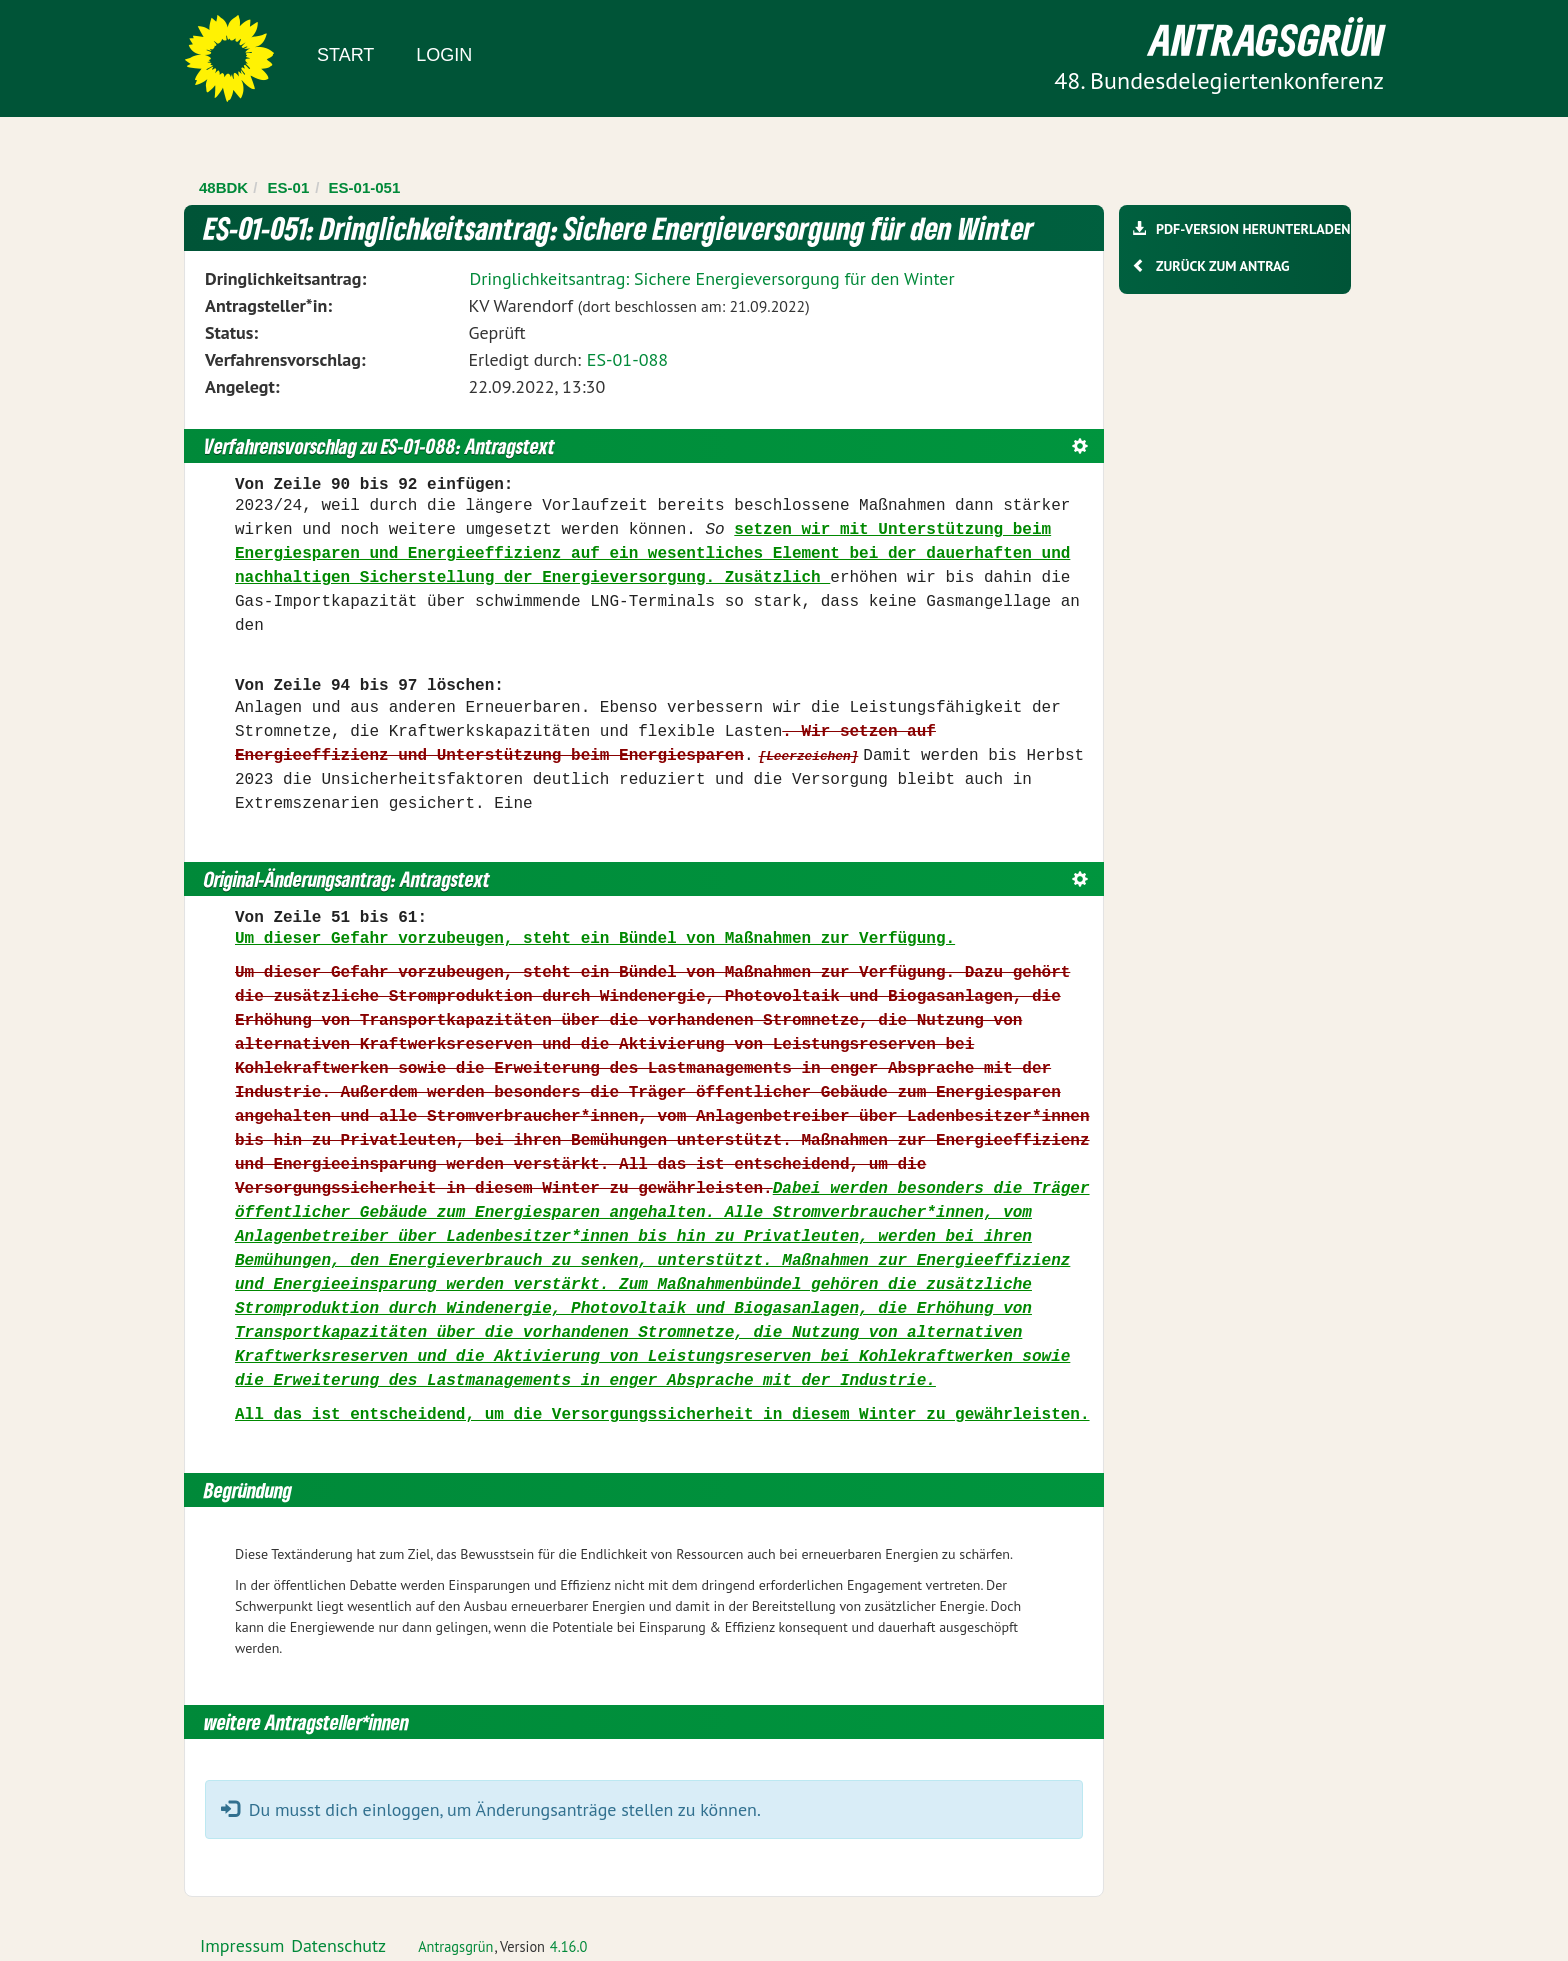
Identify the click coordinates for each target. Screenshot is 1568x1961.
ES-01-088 (627, 359)
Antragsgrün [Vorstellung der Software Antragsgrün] (455, 1946)
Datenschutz (338, 1945)
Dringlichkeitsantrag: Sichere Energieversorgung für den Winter (711, 278)
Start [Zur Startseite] (345, 55)
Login (444, 55)
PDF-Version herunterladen (1252, 229)
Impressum (242, 1945)
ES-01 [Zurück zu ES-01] (289, 187)
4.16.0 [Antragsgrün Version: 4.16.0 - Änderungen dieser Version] (569, 1946)
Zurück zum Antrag (1222, 266)
